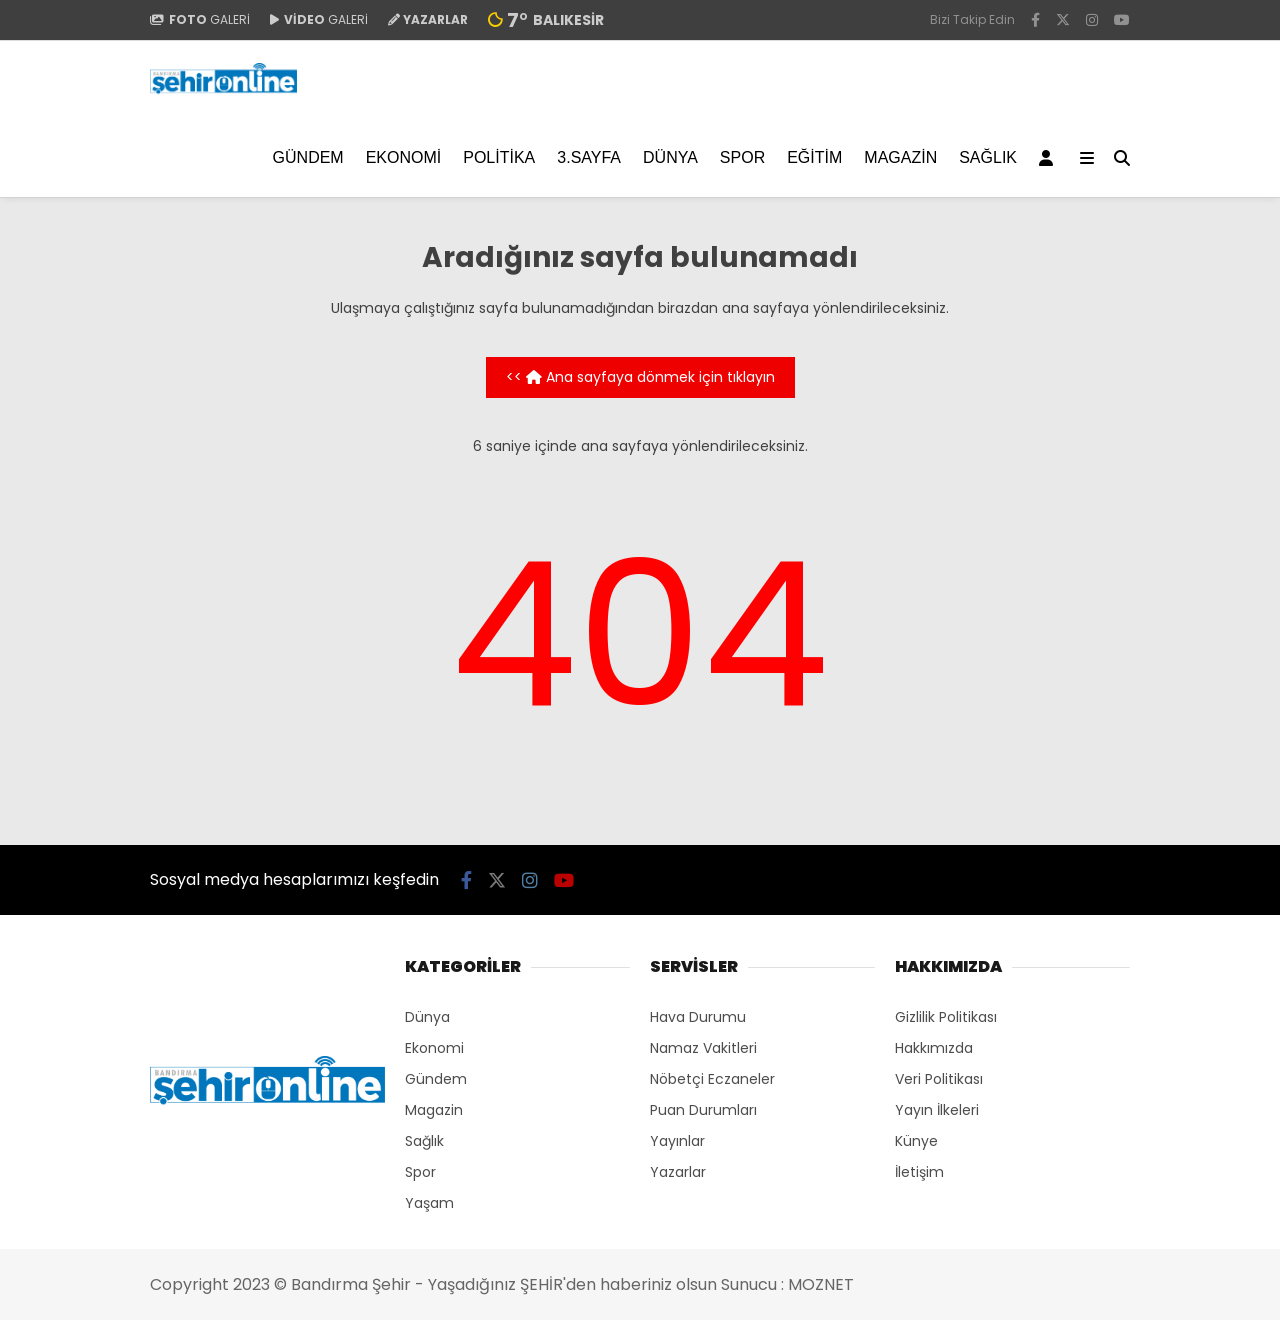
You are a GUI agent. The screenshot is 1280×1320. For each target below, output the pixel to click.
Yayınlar (677, 1141)
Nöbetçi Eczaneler (712, 1079)
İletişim (919, 1172)
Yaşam (429, 1203)
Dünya (670, 157)
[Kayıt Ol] (1049, 158)
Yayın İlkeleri (937, 1110)
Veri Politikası (939, 1079)
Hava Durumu (698, 1017)
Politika (499, 157)
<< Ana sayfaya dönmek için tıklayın (640, 377)
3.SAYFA (589, 157)
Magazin (900, 157)
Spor (742, 157)
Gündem (308, 157)
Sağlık (988, 157)
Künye (916, 1141)
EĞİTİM (814, 157)
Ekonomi (404, 157)
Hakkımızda (934, 1048)
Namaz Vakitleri (703, 1048)
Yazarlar (678, 1172)
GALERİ (200, 19)
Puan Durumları (703, 1110)
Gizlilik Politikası (946, 1017)
